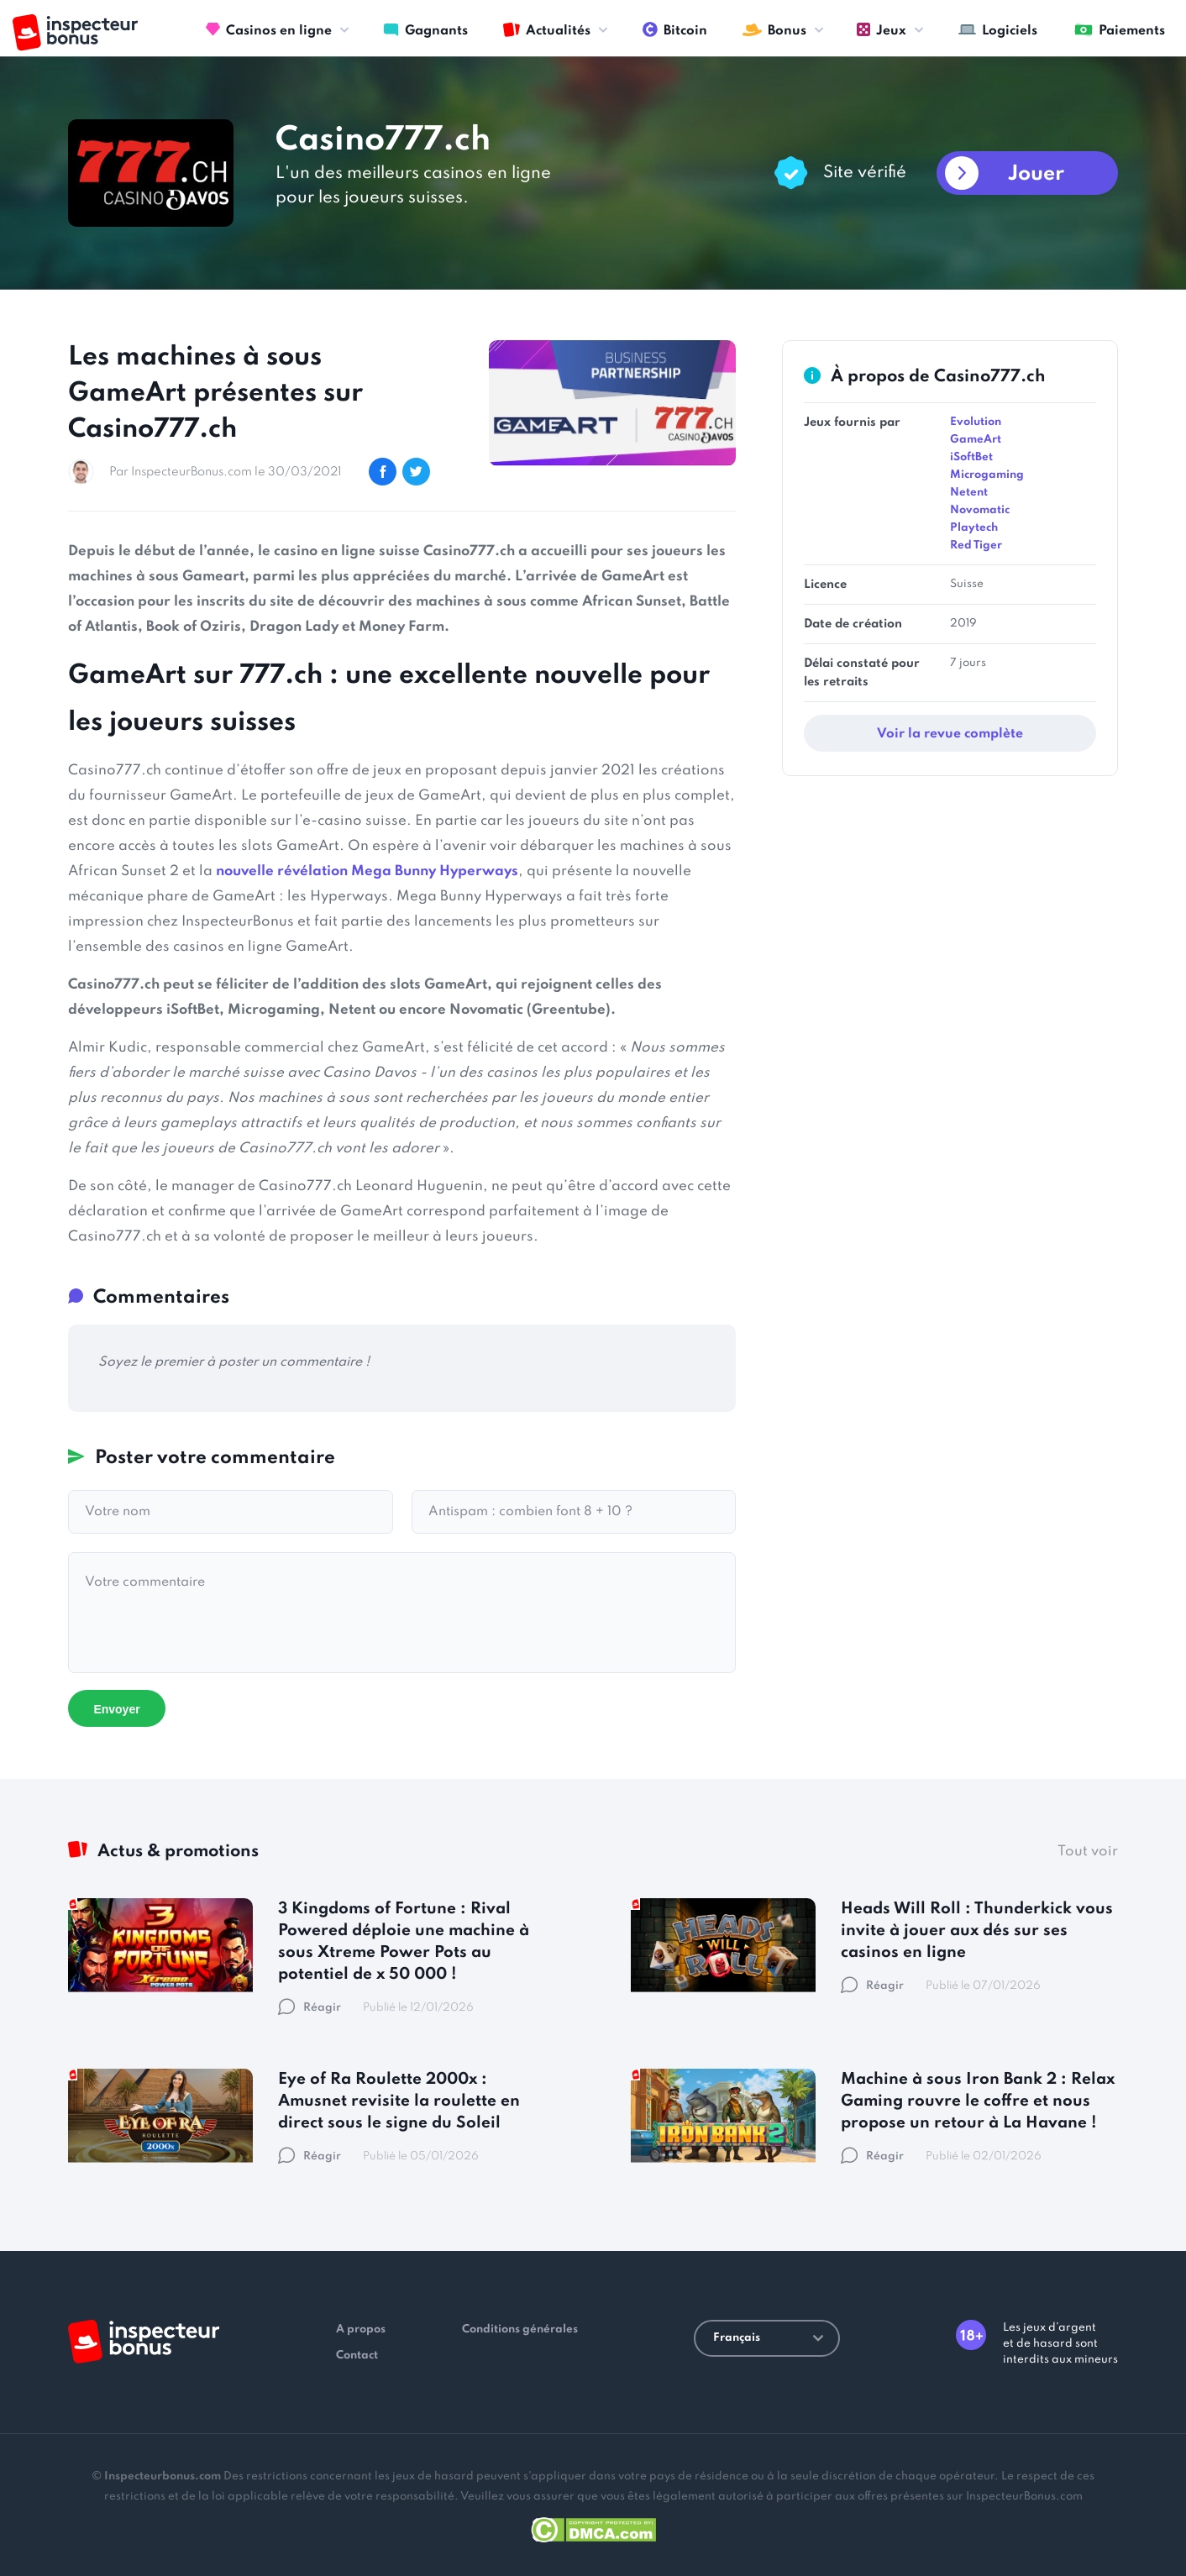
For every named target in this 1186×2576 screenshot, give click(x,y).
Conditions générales (520, 2329)
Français (768, 2337)
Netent (969, 492)
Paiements (1119, 29)
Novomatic (980, 510)
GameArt (975, 439)
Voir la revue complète (950, 734)
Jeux (881, 29)
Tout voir (1087, 1851)
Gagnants (426, 29)
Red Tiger (976, 545)
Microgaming (987, 475)
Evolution (975, 422)
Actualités (546, 29)
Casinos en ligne (269, 29)
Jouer (1036, 174)
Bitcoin (675, 29)
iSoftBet (971, 457)
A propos (361, 2329)
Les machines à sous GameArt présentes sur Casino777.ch (215, 393)
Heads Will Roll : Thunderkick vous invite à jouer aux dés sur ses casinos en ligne (977, 1930)
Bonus (774, 29)
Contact (357, 2355)
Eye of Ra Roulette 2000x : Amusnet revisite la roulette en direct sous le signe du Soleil (399, 2101)
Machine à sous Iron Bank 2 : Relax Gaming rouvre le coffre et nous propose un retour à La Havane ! (978, 2101)
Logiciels (997, 29)
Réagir (309, 2007)
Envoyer (116, 1709)
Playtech (974, 527)
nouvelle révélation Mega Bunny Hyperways (367, 871)
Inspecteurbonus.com (162, 2476)
